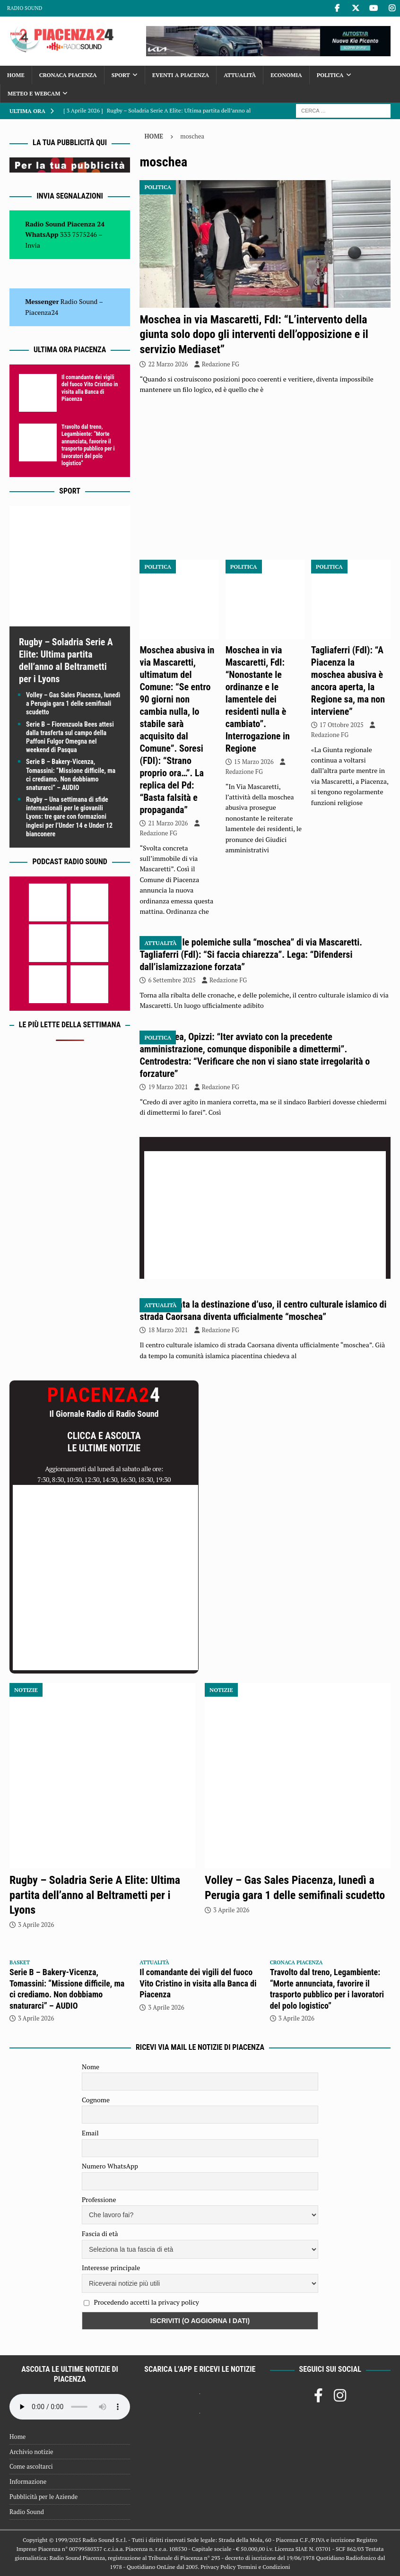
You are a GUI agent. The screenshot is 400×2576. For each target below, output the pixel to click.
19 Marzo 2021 (168, 1087)
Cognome (96, 2099)
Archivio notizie (31, 2451)
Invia (32, 245)
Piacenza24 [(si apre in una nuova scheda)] (41, 312)
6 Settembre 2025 (171, 980)
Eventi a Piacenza (180, 74)
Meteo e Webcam (34, 93)
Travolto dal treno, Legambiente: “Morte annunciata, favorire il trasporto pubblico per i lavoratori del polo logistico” (87, 445)
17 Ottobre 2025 (342, 724)
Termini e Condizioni (263, 2566)
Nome (90, 2066)
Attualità (240, 74)
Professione (99, 2199)
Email (90, 2132)
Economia (286, 74)
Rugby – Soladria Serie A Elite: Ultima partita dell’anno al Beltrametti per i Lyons (94, 1894)
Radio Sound (24, 8)
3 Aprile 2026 (36, 1924)
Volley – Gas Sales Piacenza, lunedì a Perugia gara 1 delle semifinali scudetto (73, 703)
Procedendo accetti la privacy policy (146, 2302)
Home (16, 74)
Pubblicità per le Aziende (43, 2496)
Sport (121, 74)
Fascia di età (100, 2233)
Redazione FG (220, 364)
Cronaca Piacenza (68, 74)
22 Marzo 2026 (168, 364)
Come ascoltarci (31, 2466)
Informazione (27, 2481)
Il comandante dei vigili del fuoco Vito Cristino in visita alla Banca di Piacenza (89, 388)
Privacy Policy (217, 2566)
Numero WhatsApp (110, 2165)
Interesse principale (111, 2267)
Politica (330, 74)
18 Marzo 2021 (168, 1330)
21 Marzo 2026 (168, 823)
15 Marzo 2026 (254, 761)
